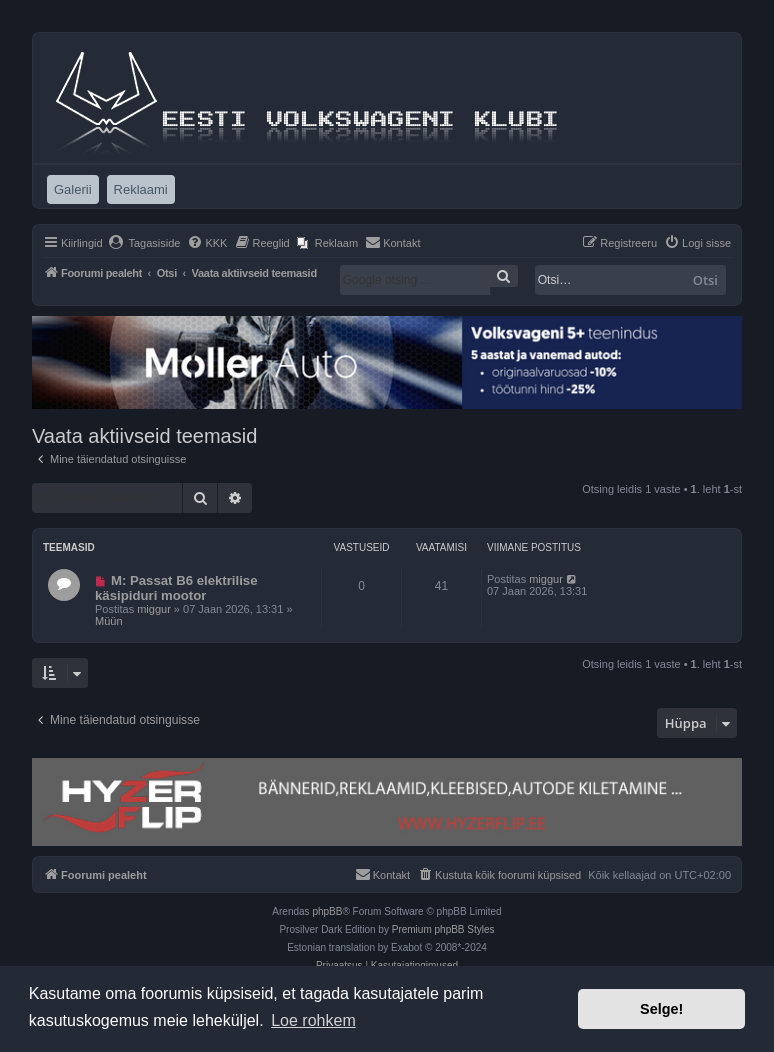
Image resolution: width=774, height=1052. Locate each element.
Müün (109, 621)
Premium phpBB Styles (443, 929)
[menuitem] (144, 243)
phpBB (327, 911)
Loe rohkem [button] (313, 1020)
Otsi (705, 280)
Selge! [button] (661, 1009)
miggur (154, 609)
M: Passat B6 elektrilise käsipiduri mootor (176, 588)
